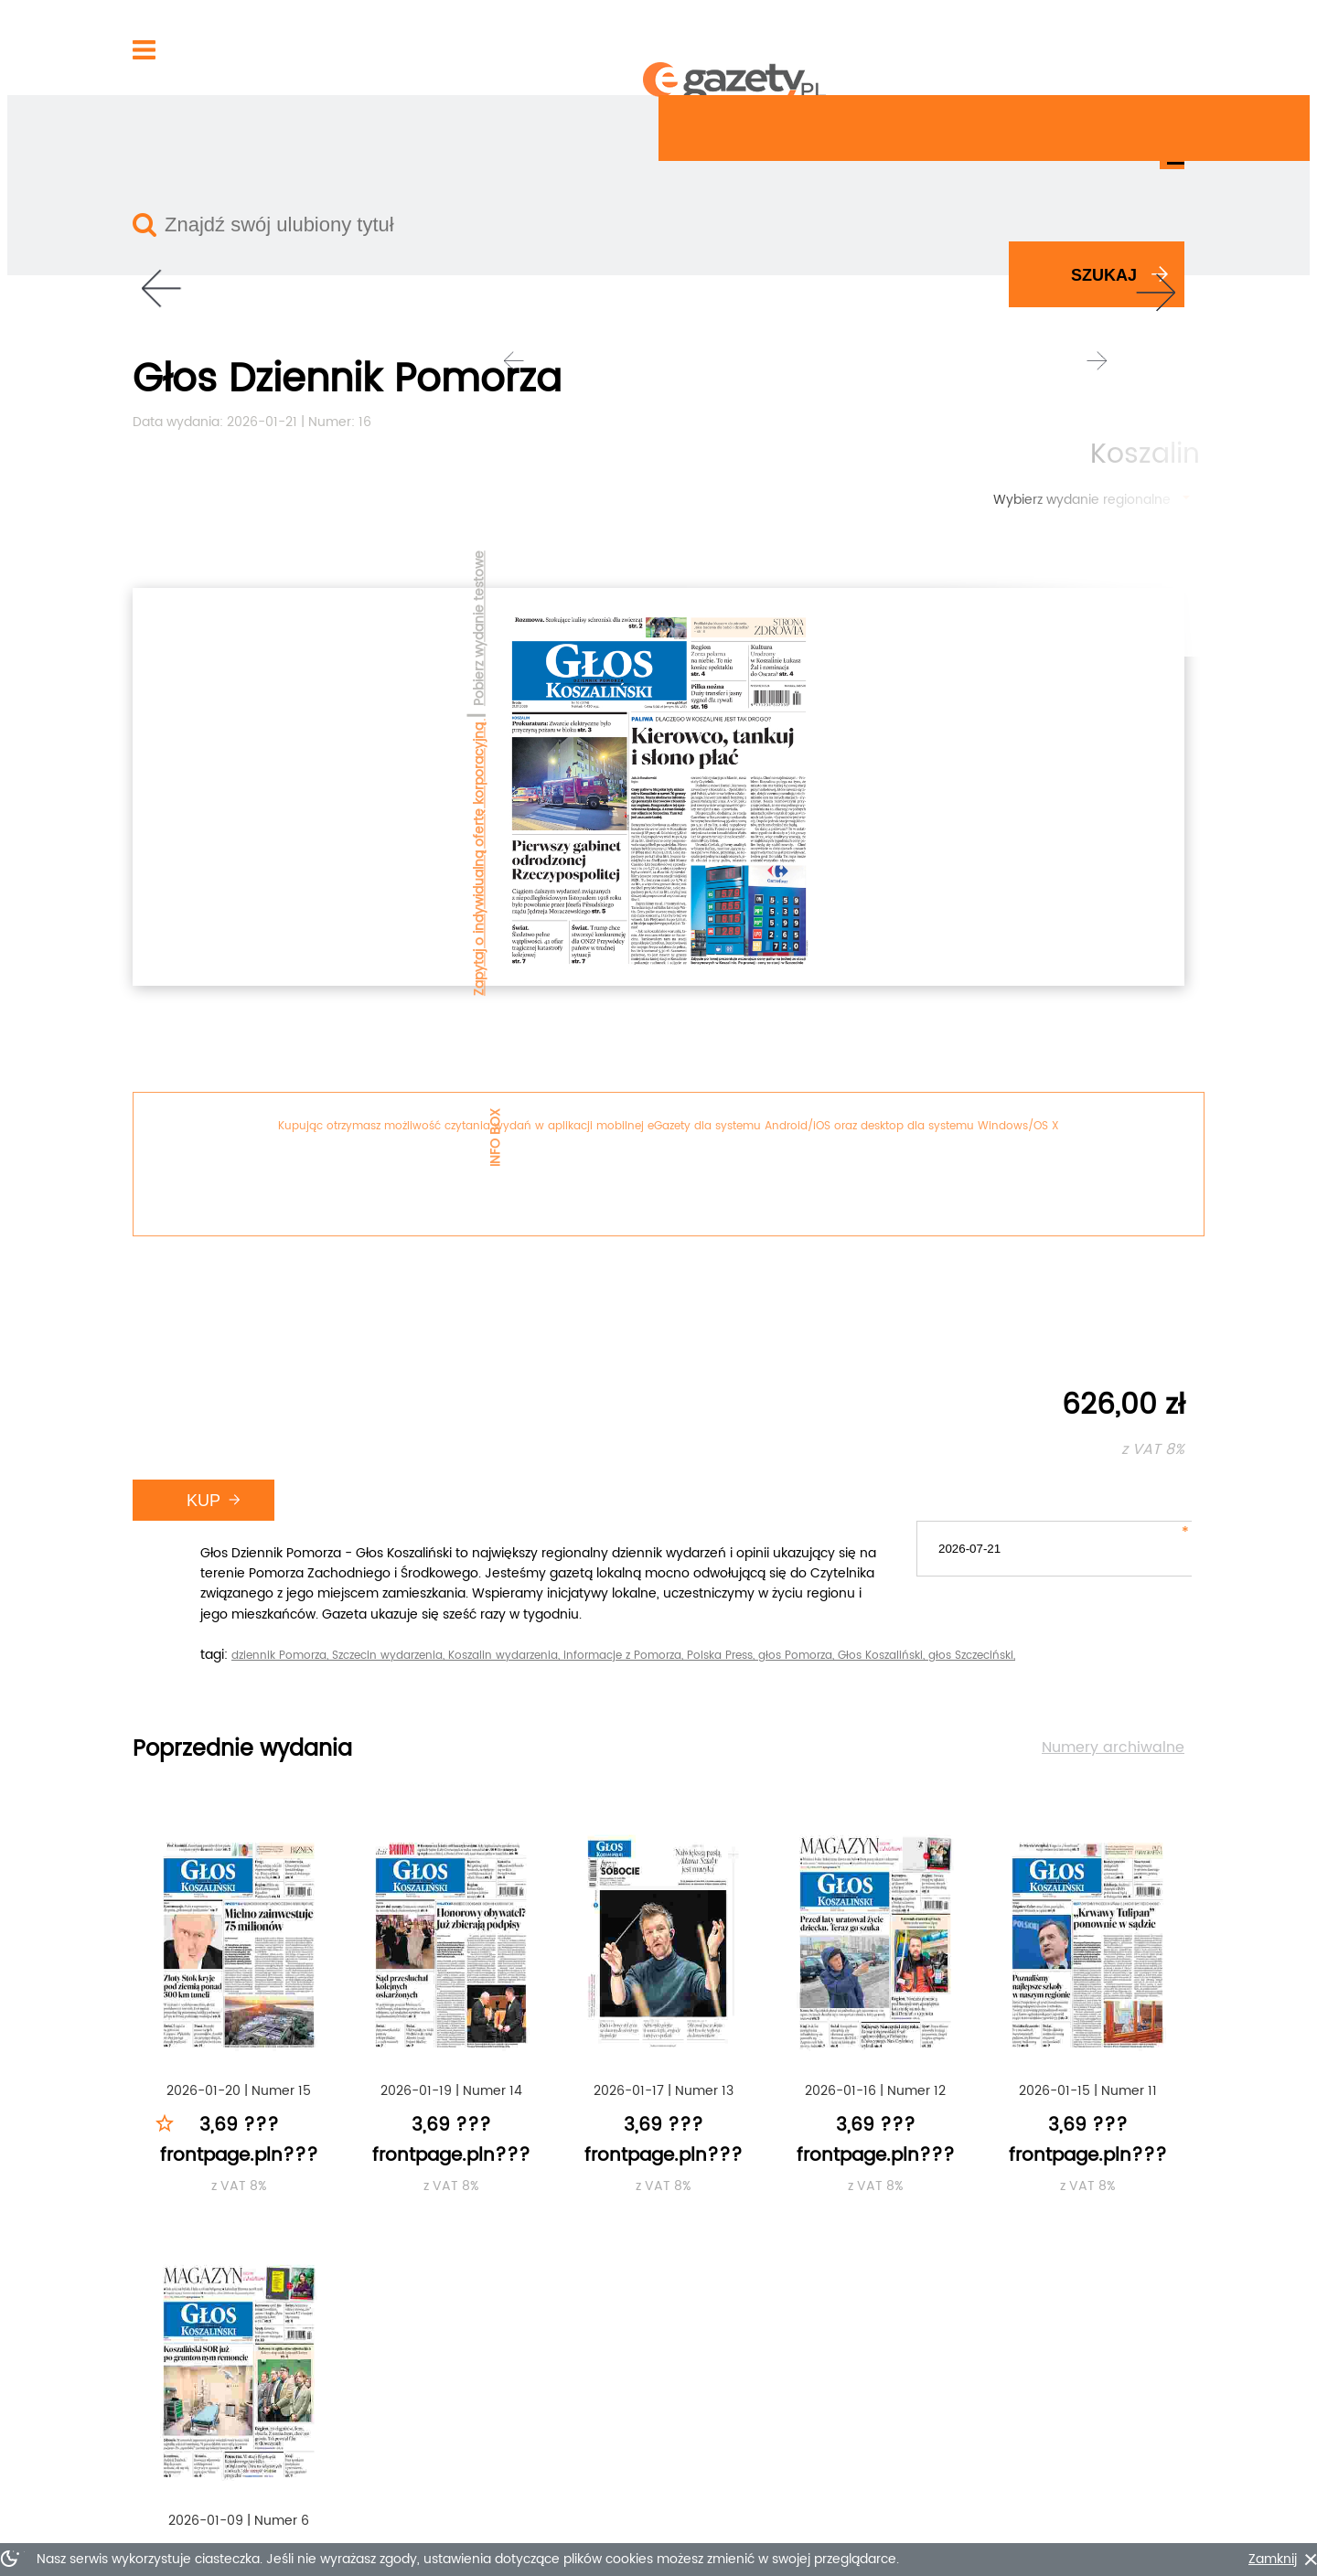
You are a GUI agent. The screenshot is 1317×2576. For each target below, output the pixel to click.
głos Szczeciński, (737, 917)
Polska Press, (1072, 895)
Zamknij (1140, 2559)
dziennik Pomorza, (632, 895)
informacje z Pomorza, (975, 895)
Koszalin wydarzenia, (856, 895)
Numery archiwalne (1123, 1028)
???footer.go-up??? (1105, 2527)
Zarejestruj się (1038, 48)
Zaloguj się (934, 48)
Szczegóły (850, 2263)
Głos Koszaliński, (649, 917)
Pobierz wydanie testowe (128, 398)
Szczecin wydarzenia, (740, 895)
